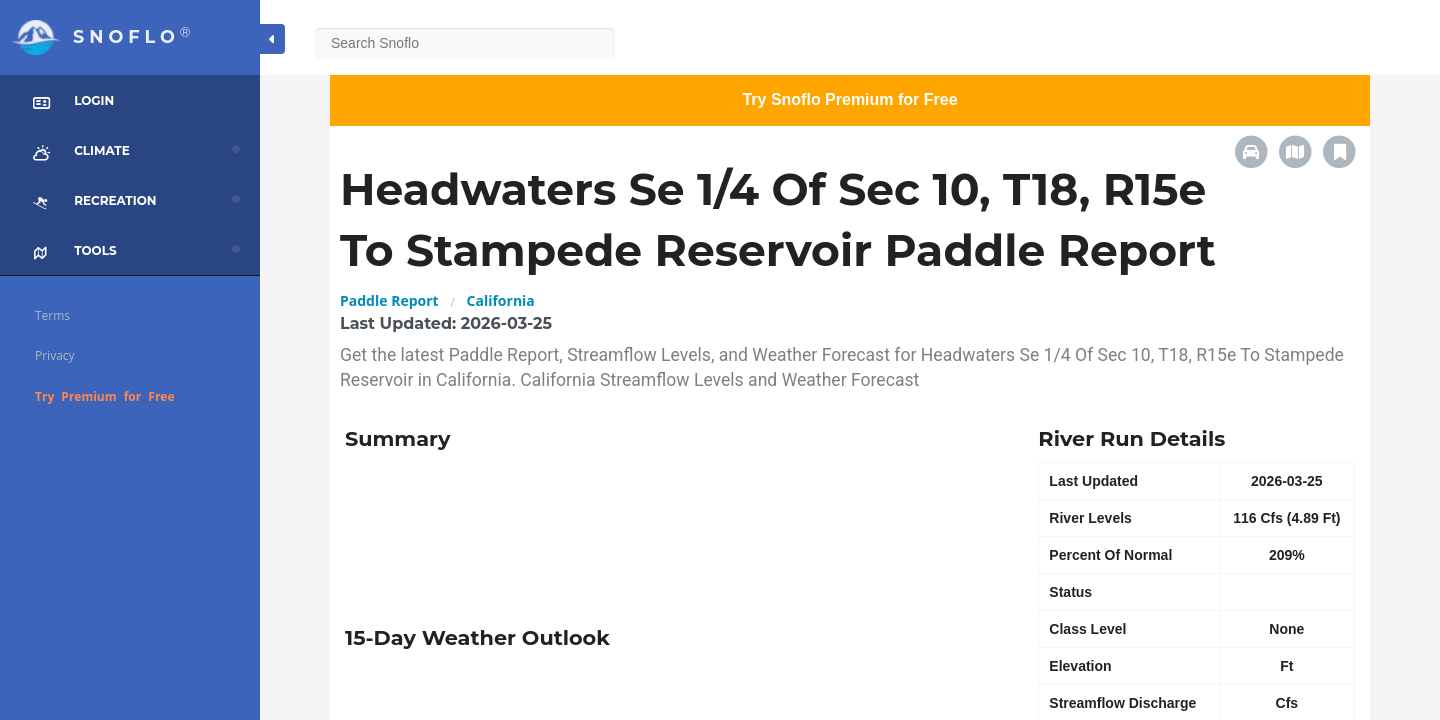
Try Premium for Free (105, 396)
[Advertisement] (676, 531)
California (501, 300)
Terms (52, 315)
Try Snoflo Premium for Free (849, 99)
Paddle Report (389, 300)
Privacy (55, 355)
